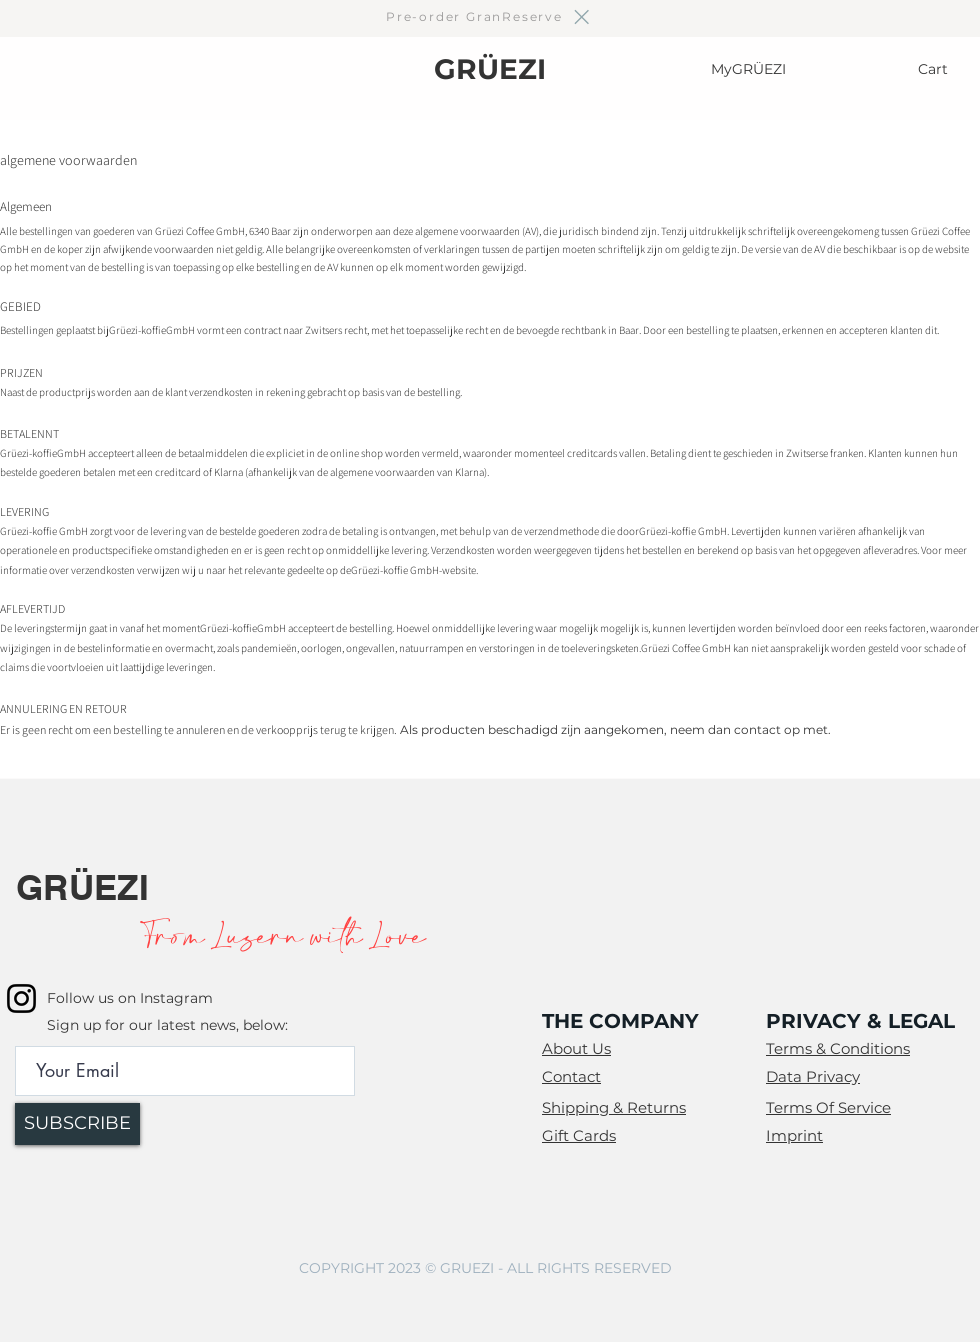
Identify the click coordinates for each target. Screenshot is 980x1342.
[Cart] (935, 69)
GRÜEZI (490, 69)
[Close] (580, 17)
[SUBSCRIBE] (77, 1124)
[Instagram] (21, 998)
